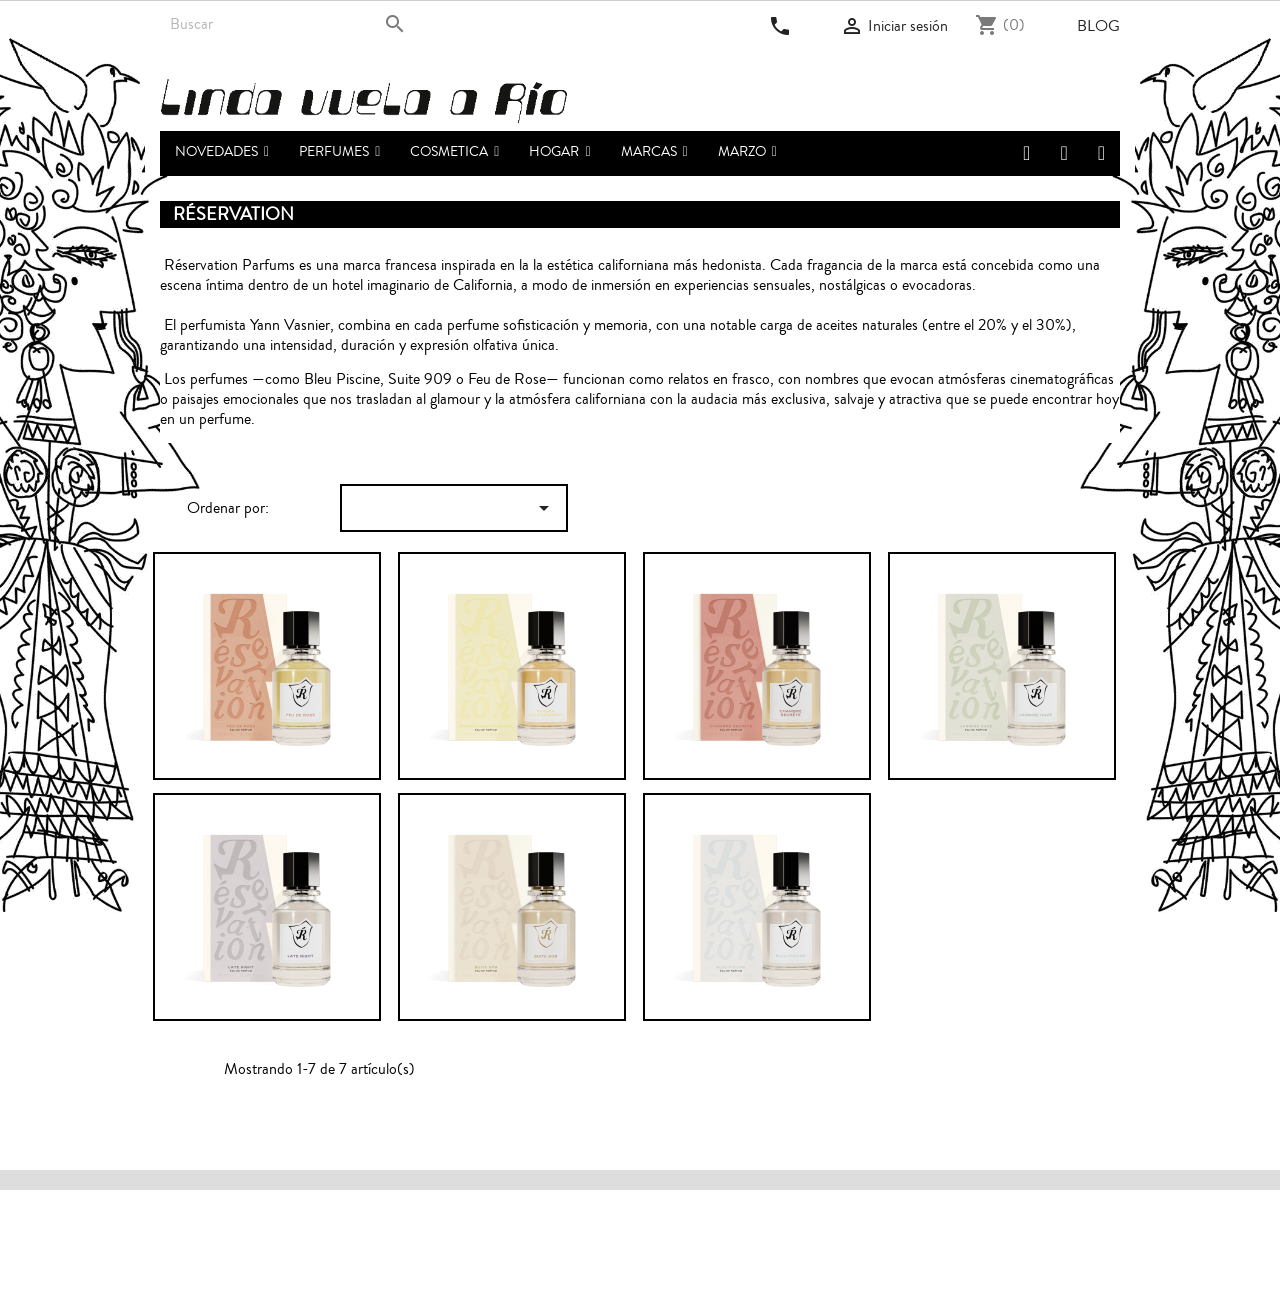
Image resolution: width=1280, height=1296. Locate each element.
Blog (1098, 26)
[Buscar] (287, 24)
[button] (339, 153)
